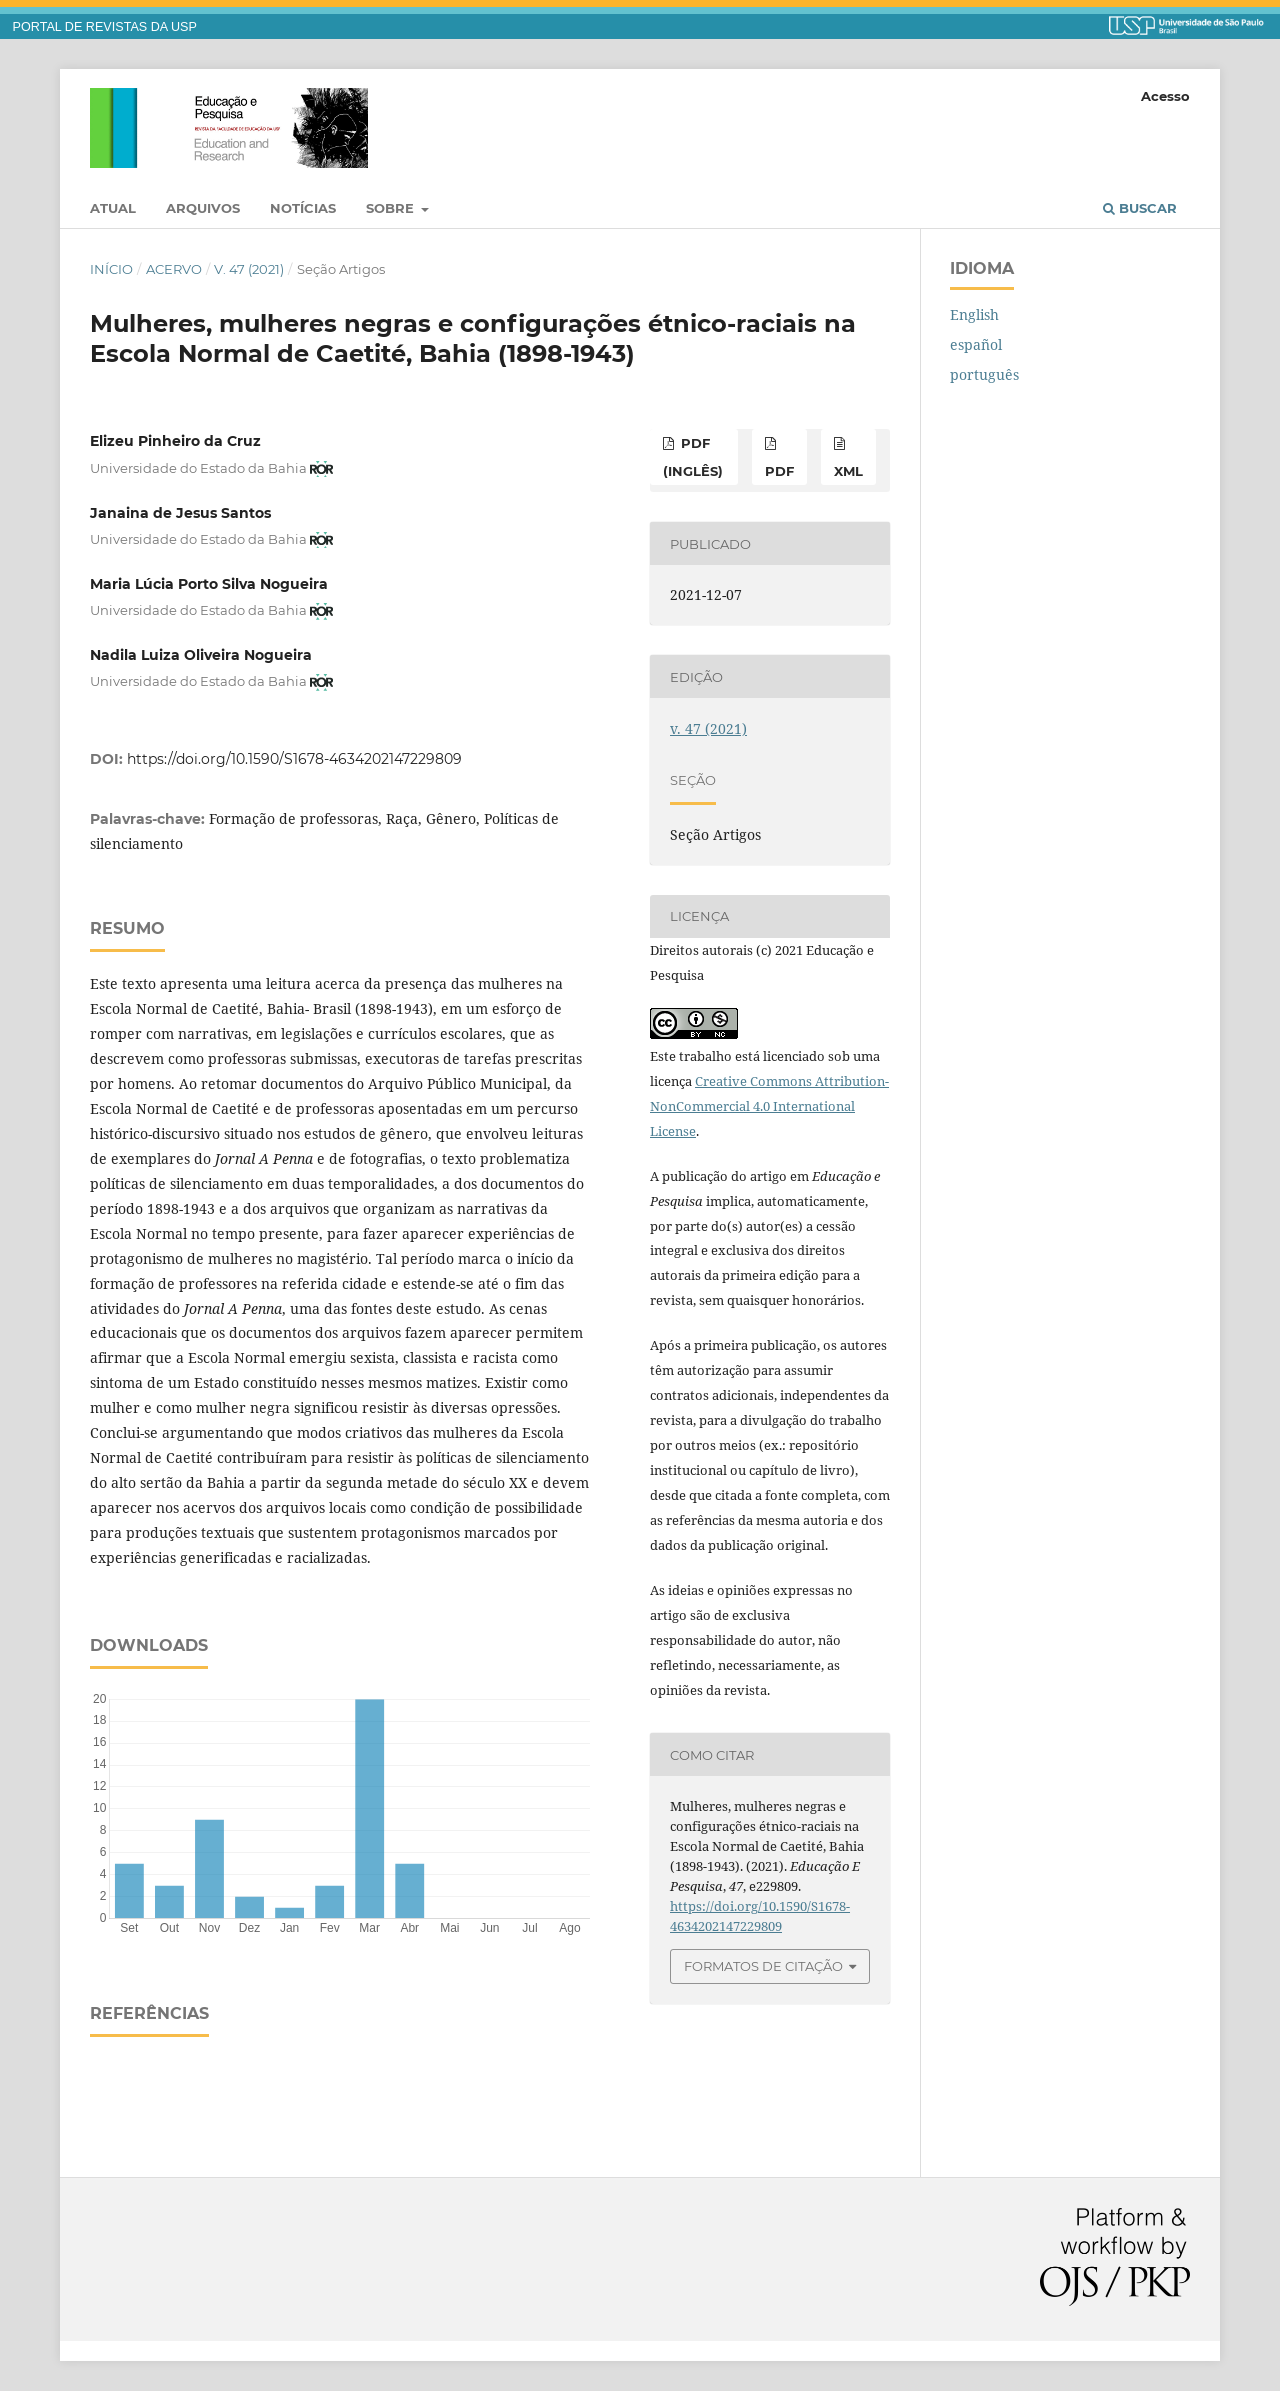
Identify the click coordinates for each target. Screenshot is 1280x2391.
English (974, 314)
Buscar (1140, 208)
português (984, 374)
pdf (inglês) (693, 457)
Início (111, 269)
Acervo (174, 269)
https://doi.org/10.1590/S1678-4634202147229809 (294, 759)
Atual (113, 208)
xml (848, 471)
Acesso (1165, 96)
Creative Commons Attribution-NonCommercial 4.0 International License (769, 1106)
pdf (779, 471)
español (976, 344)
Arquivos (203, 208)
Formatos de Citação (763, 1966)
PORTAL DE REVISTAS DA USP (105, 27)
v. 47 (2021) (249, 269)
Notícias (303, 208)
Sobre (392, 208)
